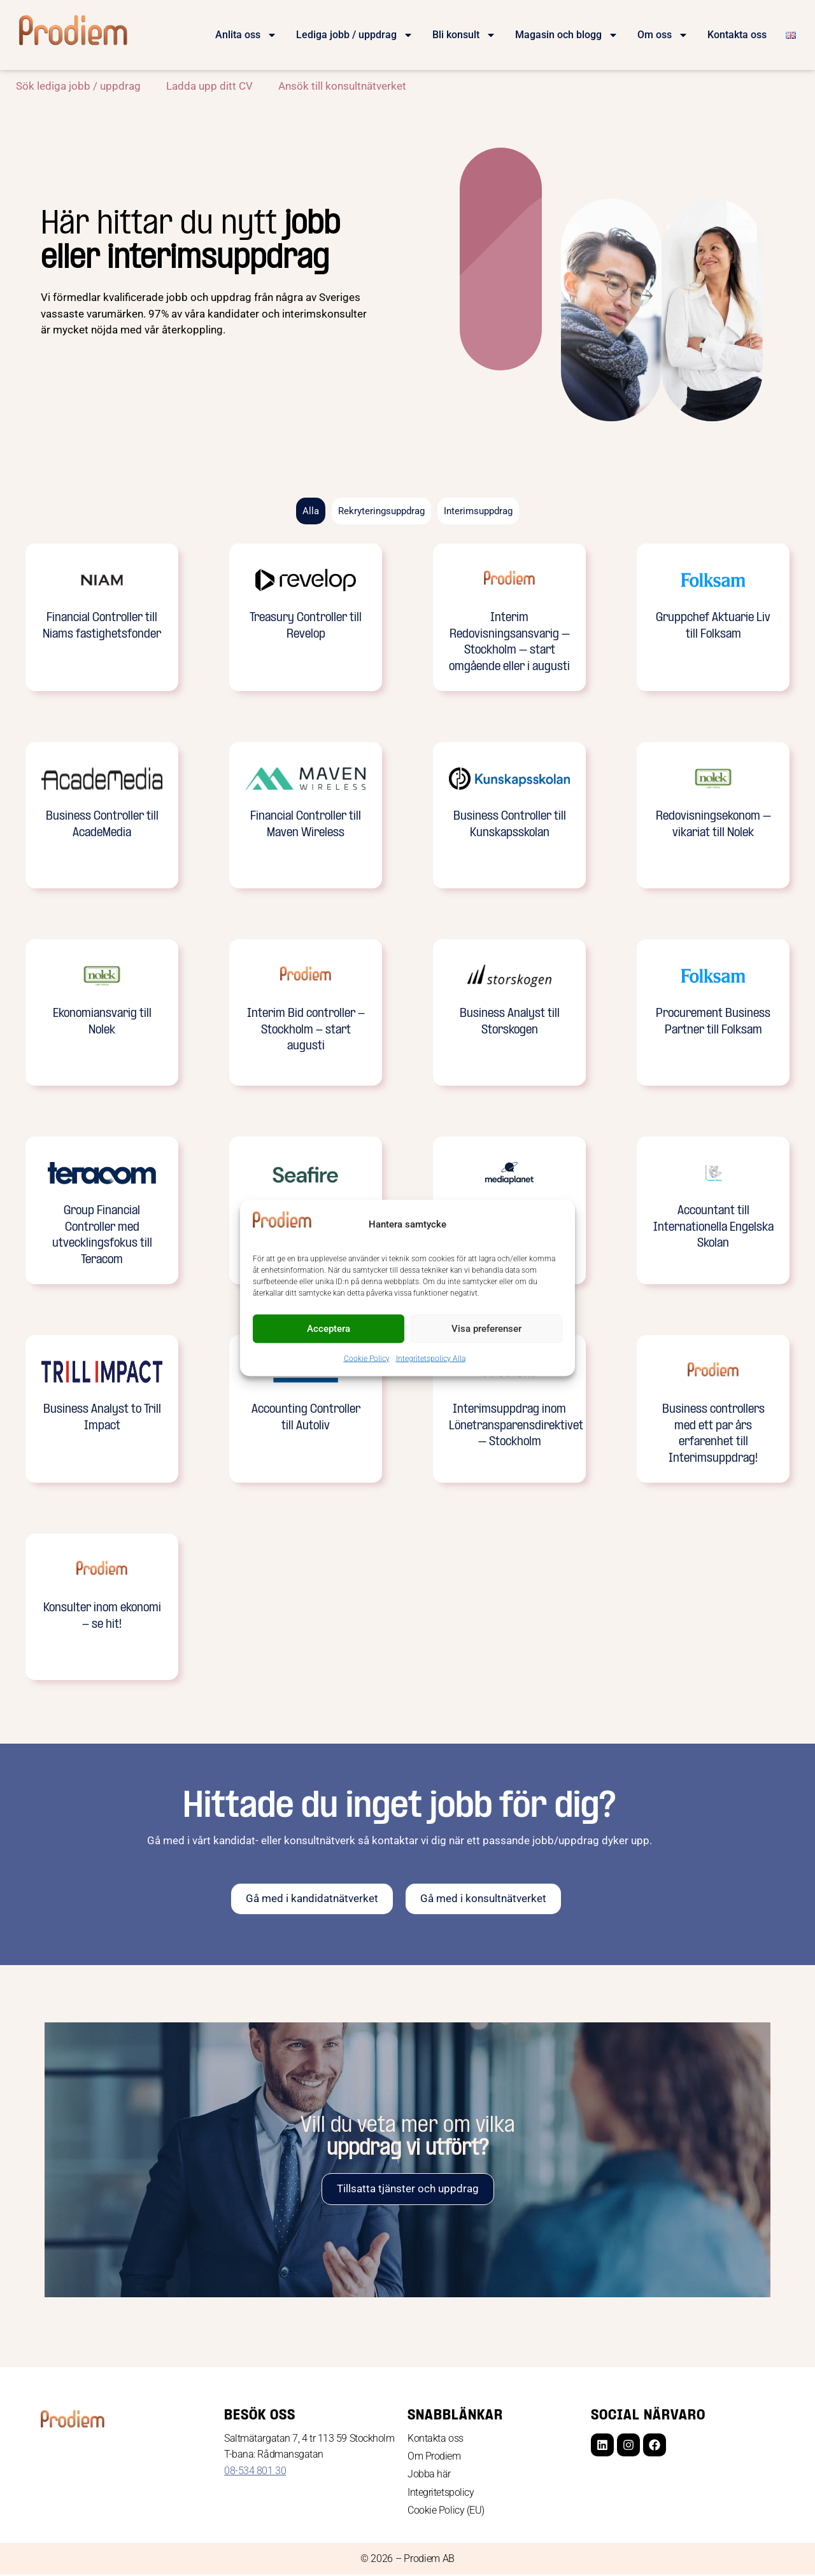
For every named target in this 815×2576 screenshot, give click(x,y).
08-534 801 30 (255, 2471)
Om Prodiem (434, 2457)
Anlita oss (246, 35)
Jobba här (429, 2475)
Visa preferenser (486, 1328)
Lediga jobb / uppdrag (354, 35)
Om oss (662, 35)
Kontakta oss (737, 35)
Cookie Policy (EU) (446, 2511)
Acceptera (328, 1328)
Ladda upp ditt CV (209, 86)
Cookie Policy (367, 1358)
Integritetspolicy (441, 2494)
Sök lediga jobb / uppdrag (78, 86)
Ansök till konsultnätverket (342, 86)
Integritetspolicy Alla (430, 1358)
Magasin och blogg (566, 35)
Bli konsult (464, 35)
